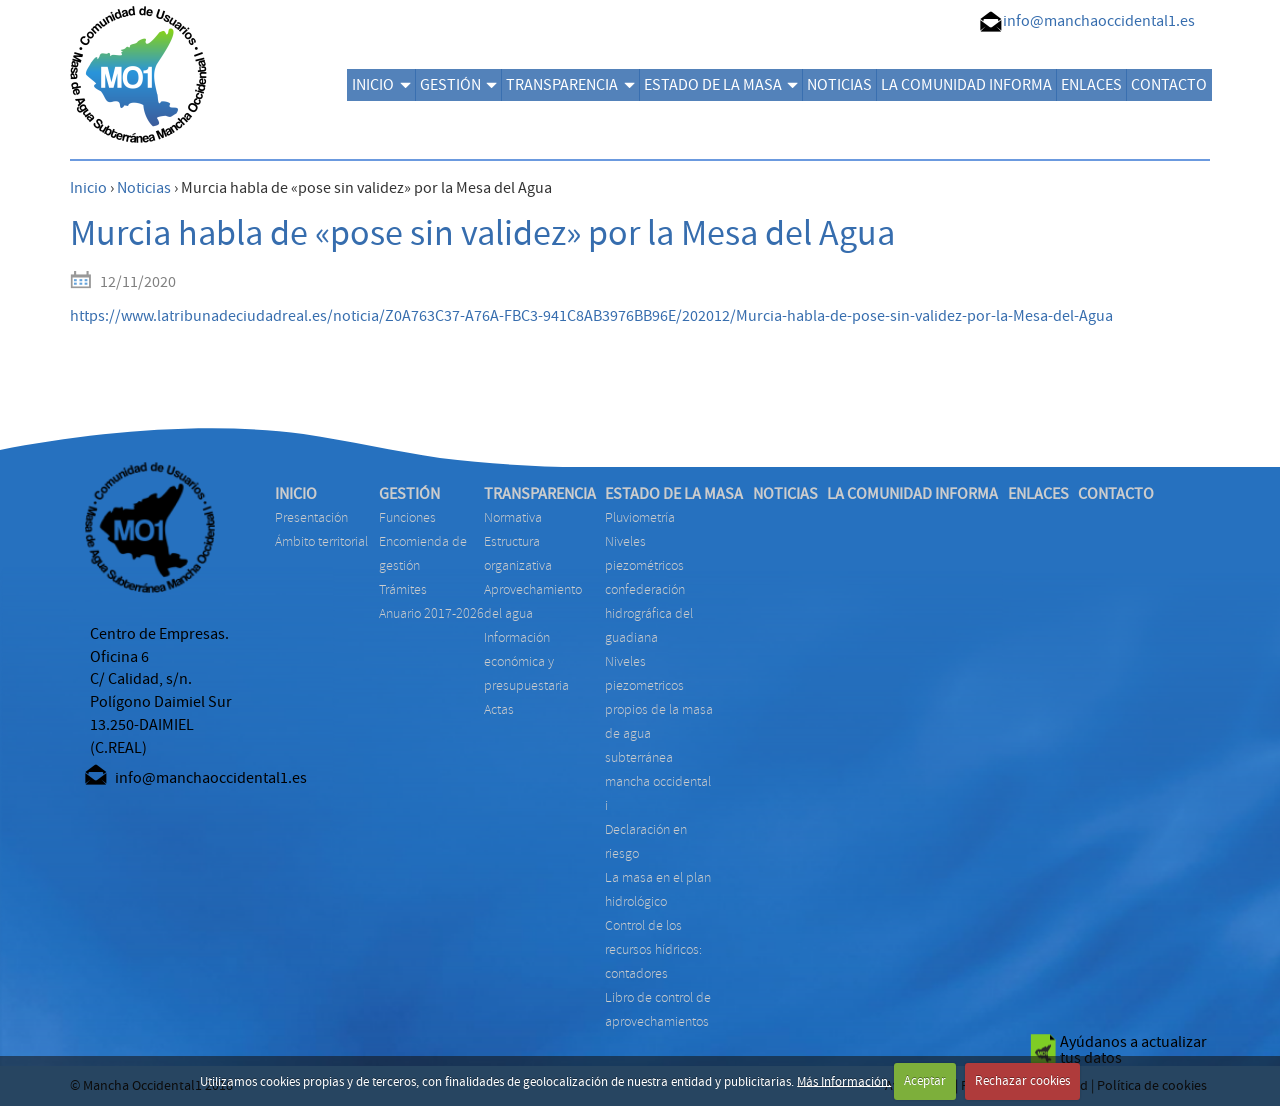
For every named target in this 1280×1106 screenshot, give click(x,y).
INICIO (381, 85)
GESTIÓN (458, 85)
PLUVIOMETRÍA (640, 517)
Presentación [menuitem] (311, 517)
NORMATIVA (513, 517)
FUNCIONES (407, 517)
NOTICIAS (839, 85)
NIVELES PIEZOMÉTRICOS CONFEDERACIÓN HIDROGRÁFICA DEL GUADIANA (649, 589)
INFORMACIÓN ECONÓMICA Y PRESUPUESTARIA (526, 661)
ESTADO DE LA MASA (721, 85)
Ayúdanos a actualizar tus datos (1133, 1050)
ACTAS (499, 709)
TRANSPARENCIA (570, 85)
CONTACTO (1169, 85)
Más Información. (844, 1081)
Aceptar (925, 1081)
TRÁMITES (403, 589)
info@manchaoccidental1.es (1099, 21)
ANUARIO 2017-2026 (431, 613)
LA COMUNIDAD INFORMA (966, 85)
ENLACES (1091, 85)
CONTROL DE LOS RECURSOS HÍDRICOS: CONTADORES (653, 949)
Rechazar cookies (1022, 1081)
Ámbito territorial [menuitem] (321, 541)
